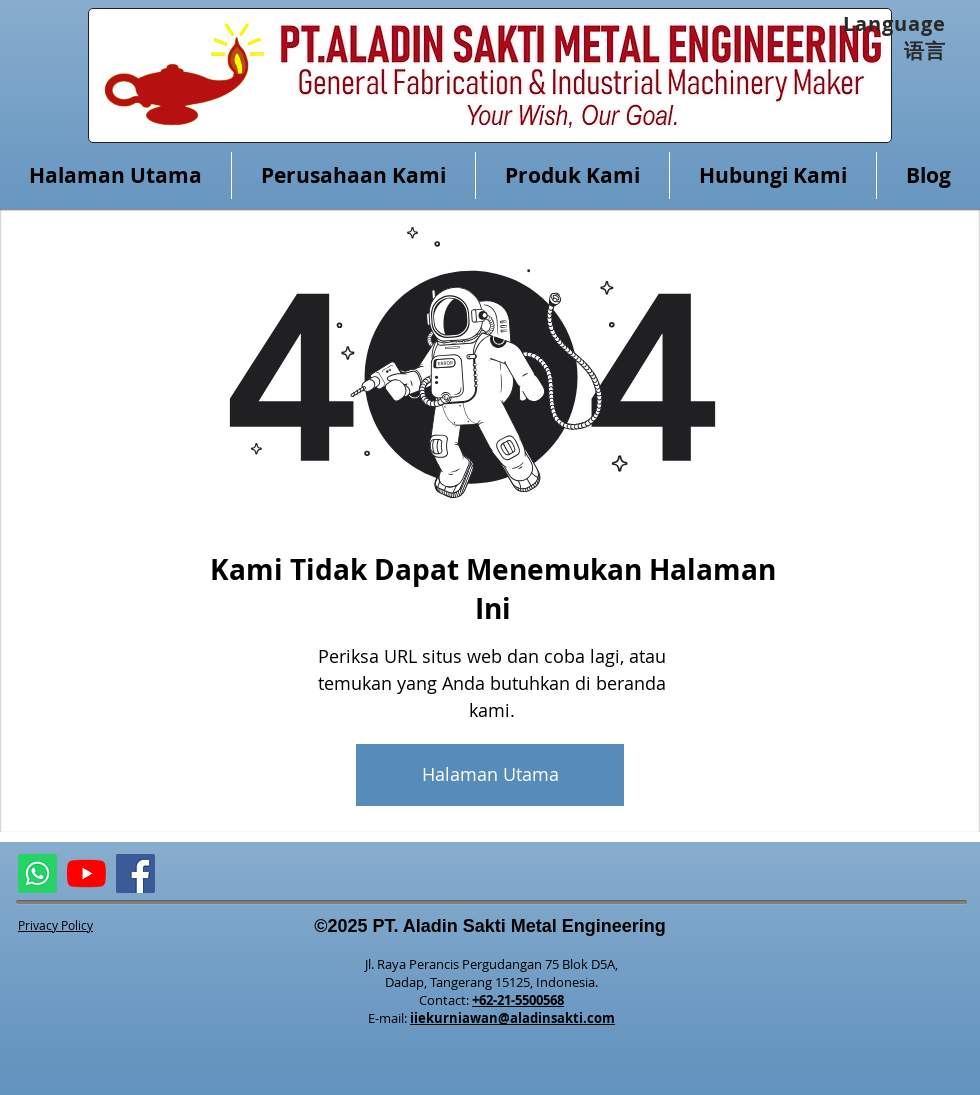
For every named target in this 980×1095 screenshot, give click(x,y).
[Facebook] (135, 873)
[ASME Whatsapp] (37, 873)
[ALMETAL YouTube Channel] (86, 873)
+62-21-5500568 (518, 1000)
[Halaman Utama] (490, 775)
